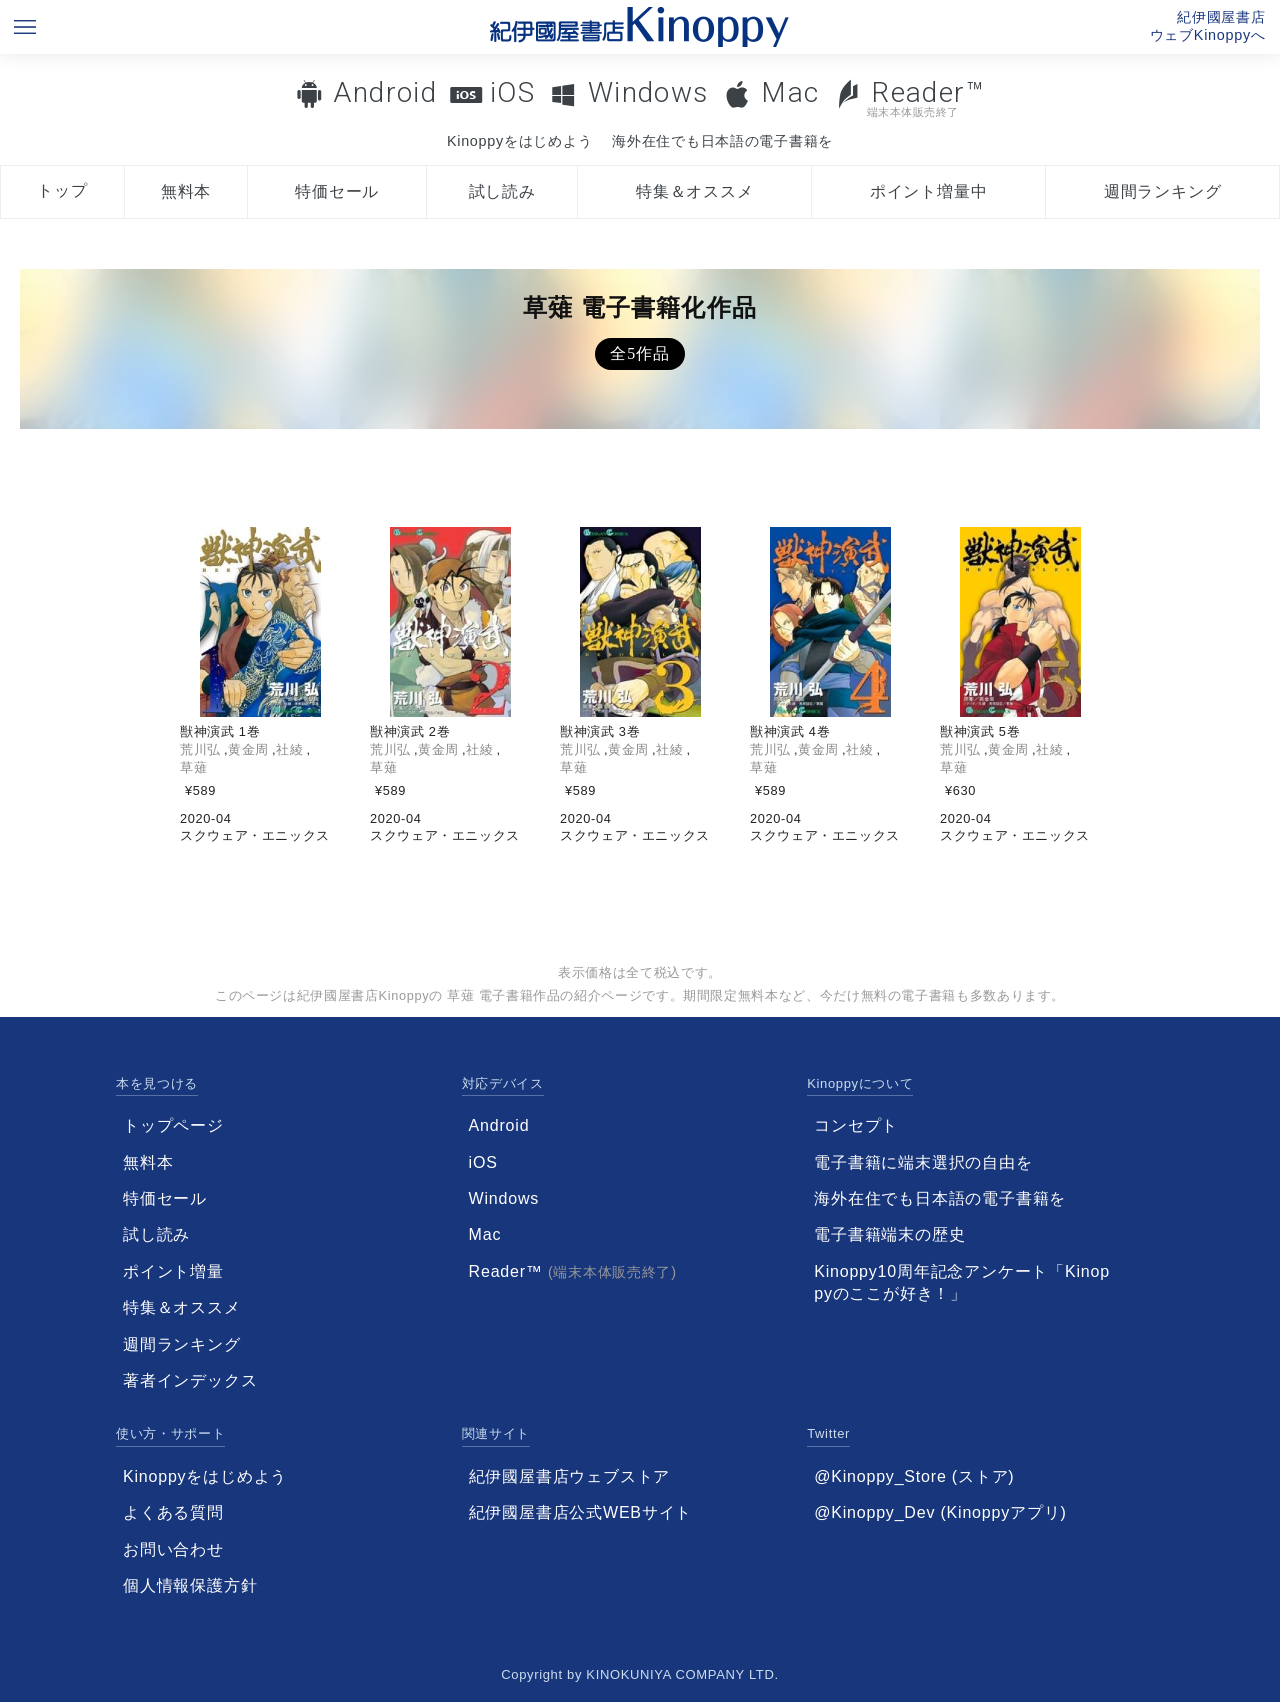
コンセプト (856, 1125)
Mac (790, 92)
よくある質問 (173, 1512)
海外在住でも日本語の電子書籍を (722, 141)
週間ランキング (1163, 191)
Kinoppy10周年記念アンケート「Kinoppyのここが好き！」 (962, 1282)
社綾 (289, 749)
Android (385, 92)
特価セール (337, 191)
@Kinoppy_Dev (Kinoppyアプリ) (940, 1512)
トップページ (173, 1125)
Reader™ (909, 97)
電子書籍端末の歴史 (889, 1234)
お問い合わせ (173, 1549)
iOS (512, 92)
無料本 (186, 191)
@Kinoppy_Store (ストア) (914, 1476)
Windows (648, 92)
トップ (62, 190)
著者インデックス (190, 1380)
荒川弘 (200, 749)
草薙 (193, 767)
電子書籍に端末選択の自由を (923, 1162)
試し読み (502, 191)
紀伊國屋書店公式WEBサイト (581, 1512)
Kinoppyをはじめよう (519, 141)
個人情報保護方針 (190, 1585)
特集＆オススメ (695, 191)
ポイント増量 (173, 1271)
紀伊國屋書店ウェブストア (570, 1476)
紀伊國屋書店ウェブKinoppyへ (1208, 26)
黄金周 (248, 749)
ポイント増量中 (929, 191)
